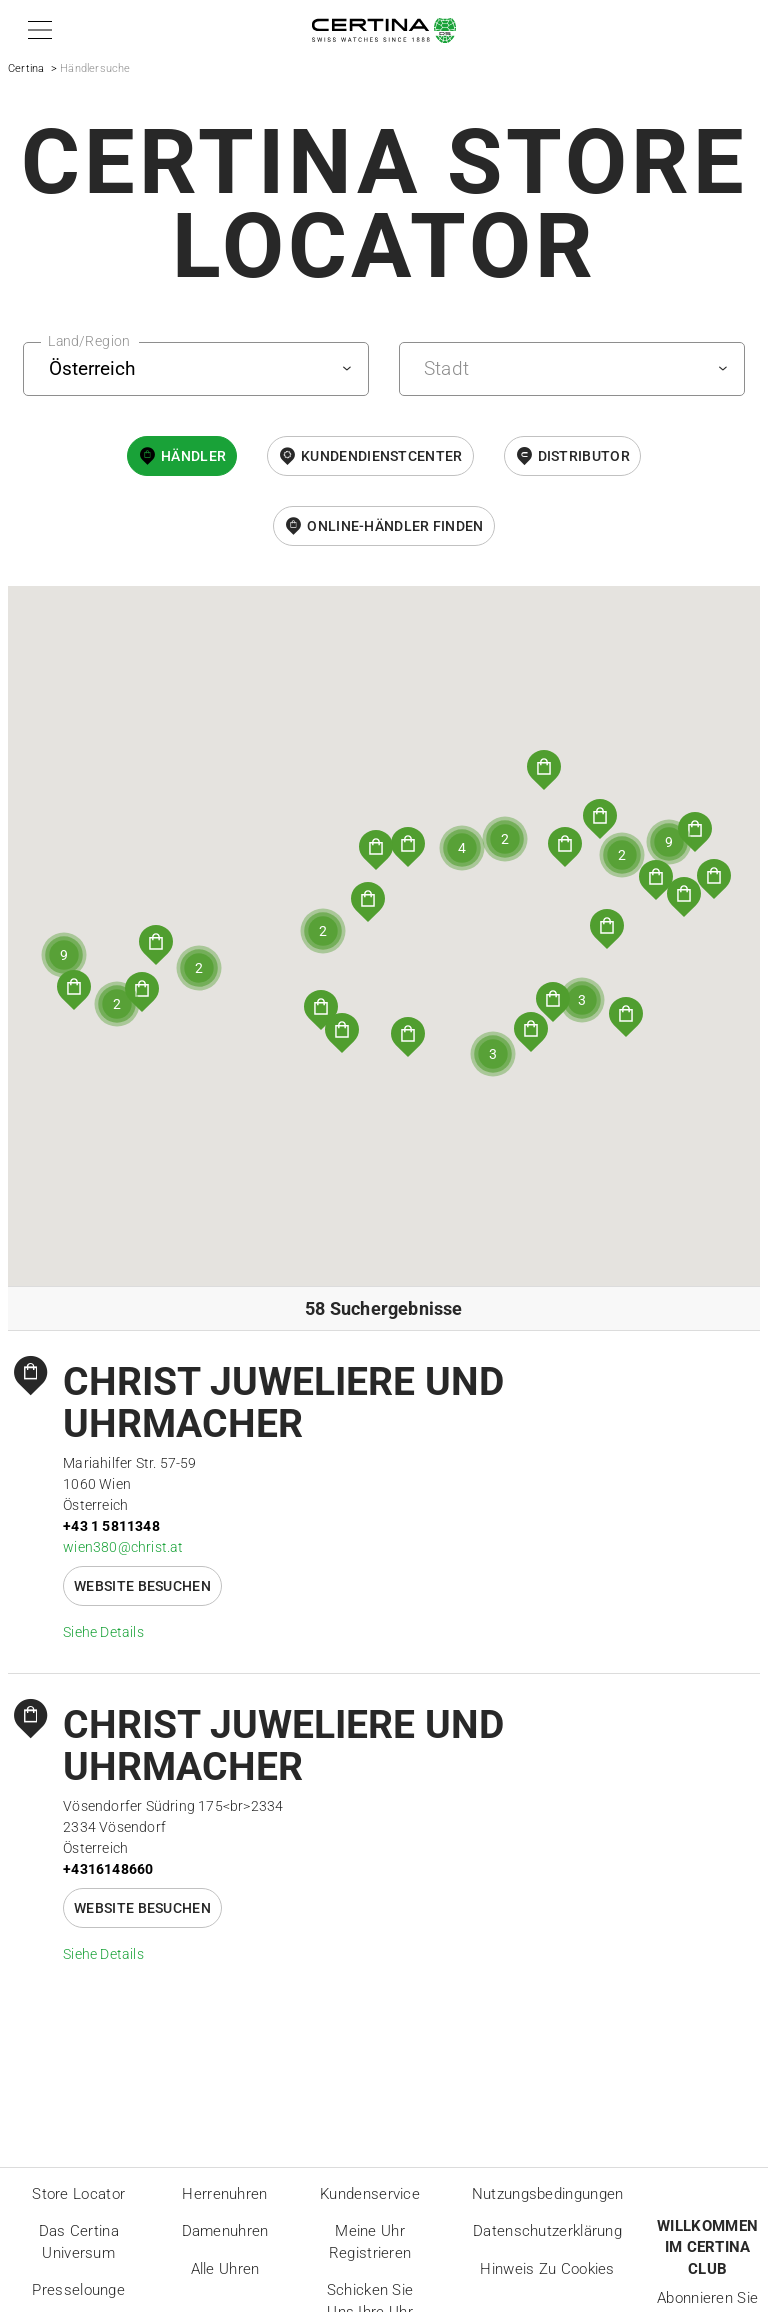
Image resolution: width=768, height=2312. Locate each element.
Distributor (584, 456)
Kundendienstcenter (381, 456)
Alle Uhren (225, 2269)
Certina (26, 68)
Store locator (78, 2194)
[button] (36, 30)
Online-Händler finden (395, 526)
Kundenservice (370, 2194)
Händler (193, 456)
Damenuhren (225, 2231)
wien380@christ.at (123, 1547)
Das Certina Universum (79, 2242)
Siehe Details (103, 1632)
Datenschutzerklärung (547, 2231)
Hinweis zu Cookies (547, 2269)
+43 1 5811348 (111, 1526)
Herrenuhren (224, 2194)
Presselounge (78, 2290)
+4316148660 (108, 1869)
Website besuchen (142, 1586)
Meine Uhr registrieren (370, 2242)
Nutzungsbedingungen (548, 2194)
